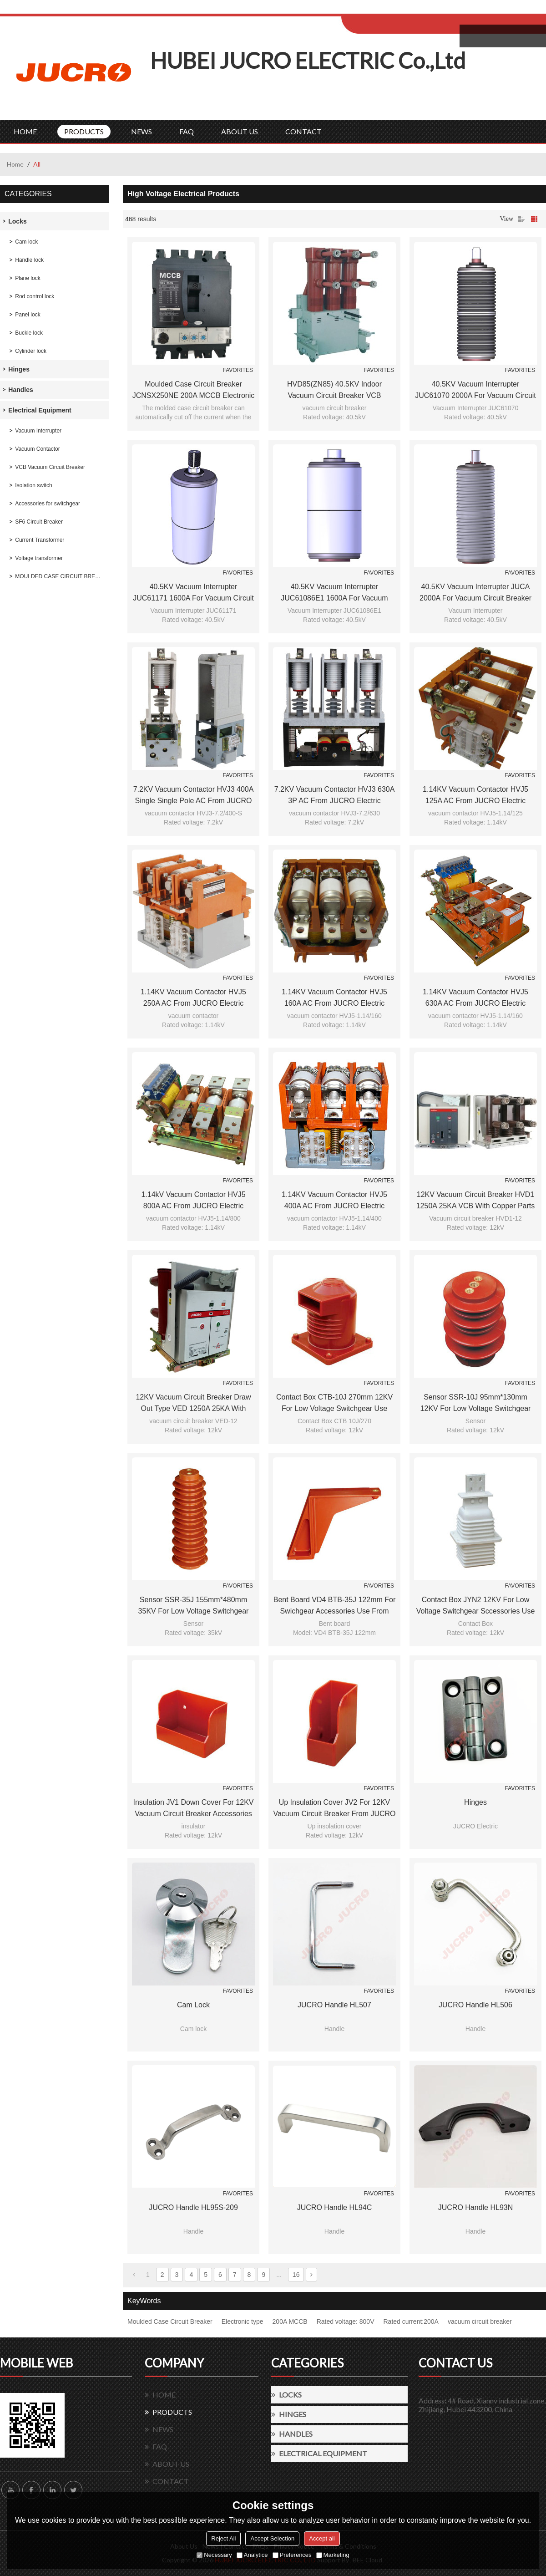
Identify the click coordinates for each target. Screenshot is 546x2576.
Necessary (214, 2554)
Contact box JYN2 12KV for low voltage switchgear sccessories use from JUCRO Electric (475, 1606)
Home (15, 164)
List (521, 219)
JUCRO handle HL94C (334, 2207)
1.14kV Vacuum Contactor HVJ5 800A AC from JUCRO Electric (193, 1200)
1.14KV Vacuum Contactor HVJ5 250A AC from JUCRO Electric (193, 997)
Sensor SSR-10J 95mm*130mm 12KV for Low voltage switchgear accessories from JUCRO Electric (475, 1403)
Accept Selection (272, 2538)
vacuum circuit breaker (480, 2321)
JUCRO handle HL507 (334, 2005)
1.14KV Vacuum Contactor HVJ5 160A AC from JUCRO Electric (334, 997)
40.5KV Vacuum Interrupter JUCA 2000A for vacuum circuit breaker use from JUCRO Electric (475, 593)
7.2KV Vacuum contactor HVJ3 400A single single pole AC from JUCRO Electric (193, 795)
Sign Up (417, 9)
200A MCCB (290, 2321)
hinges (475, 1802)
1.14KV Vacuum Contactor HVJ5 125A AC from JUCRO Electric (475, 794)
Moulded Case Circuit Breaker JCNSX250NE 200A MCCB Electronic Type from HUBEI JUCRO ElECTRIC (193, 390)
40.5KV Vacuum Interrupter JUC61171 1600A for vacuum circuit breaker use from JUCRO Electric (193, 593)
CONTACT (303, 131)
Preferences (292, 2554)
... (279, 2274)
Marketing (332, 2554)
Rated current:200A (411, 2321)
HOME (25, 131)
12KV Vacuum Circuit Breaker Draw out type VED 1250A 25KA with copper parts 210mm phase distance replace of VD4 (193, 1403)
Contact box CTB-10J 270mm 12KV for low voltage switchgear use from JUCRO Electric (334, 1403)
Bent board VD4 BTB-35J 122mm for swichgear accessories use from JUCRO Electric (334, 1606)
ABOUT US (239, 131)
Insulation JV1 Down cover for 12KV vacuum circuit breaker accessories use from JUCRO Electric (193, 1808)
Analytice (252, 2554)
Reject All (223, 2538)
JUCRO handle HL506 (475, 2005)
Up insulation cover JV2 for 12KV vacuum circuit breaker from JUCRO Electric (334, 1808)
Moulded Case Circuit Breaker (169, 2321)
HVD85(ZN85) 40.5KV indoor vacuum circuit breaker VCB (334, 389)
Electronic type (242, 2321)
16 (296, 2274)
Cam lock (193, 2005)
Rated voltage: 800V (345, 2321)
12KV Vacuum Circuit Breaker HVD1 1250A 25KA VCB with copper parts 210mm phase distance (475, 1201)
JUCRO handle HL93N (475, 2207)
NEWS (141, 131)
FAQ (186, 131)
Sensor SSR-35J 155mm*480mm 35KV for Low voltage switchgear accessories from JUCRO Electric (193, 1606)
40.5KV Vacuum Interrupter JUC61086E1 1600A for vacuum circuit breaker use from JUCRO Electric (334, 593)
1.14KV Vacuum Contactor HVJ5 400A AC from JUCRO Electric (334, 1200)
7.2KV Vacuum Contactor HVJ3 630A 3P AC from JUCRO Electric (334, 794)
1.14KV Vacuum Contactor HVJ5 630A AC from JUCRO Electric (475, 997)
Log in (397, 9)
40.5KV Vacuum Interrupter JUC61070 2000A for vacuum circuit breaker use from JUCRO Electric (475, 390)
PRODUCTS (84, 131)
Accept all (321, 2538)
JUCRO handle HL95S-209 (193, 2207)
